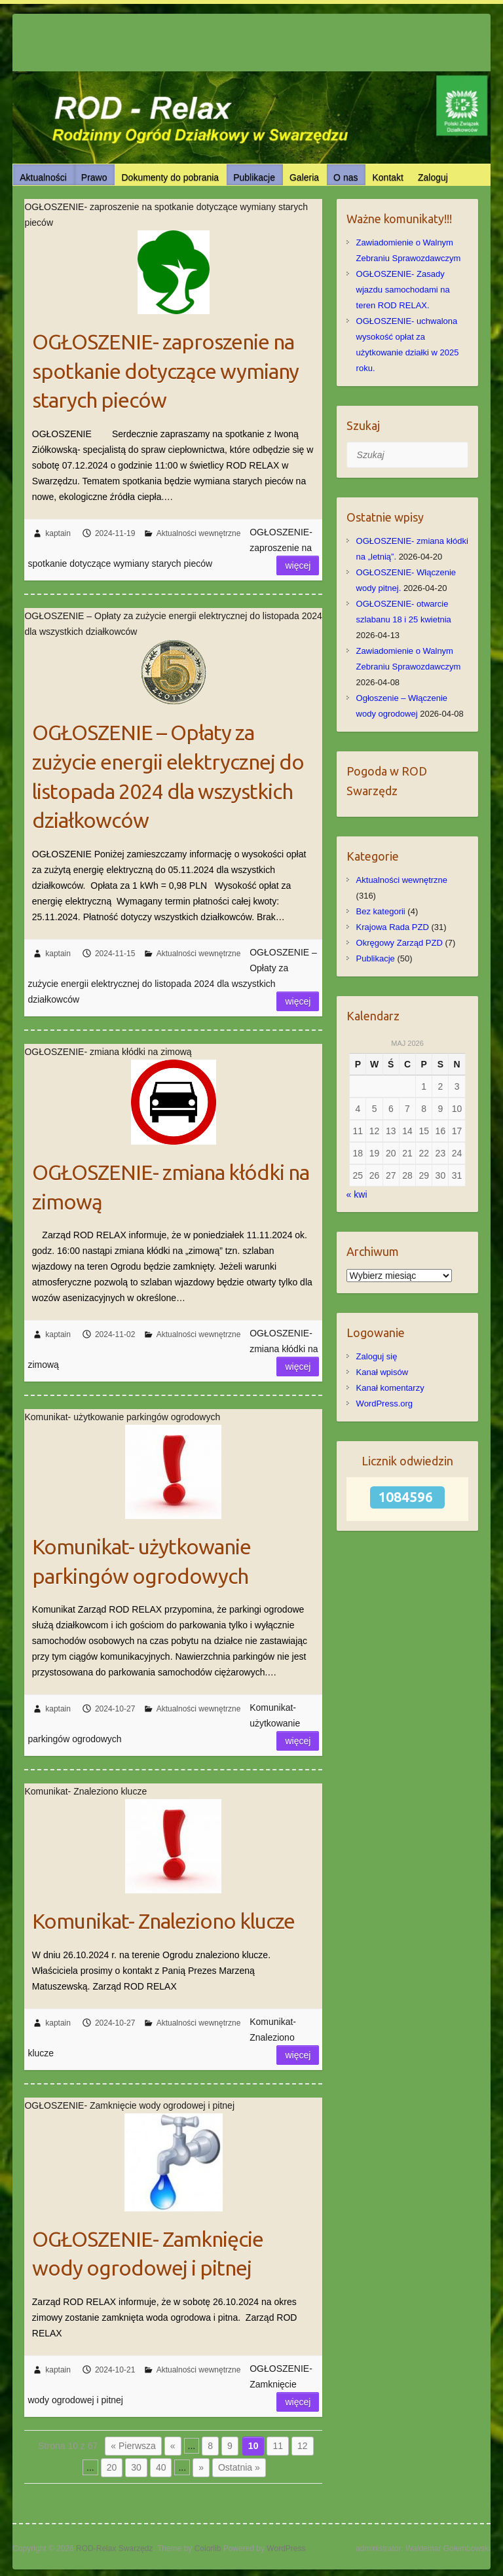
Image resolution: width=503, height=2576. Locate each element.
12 (302, 2446)
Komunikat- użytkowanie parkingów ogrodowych (141, 1561)
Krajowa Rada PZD (392, 927)
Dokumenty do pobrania (170, 177)
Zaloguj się (377, 1356)
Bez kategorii (380, 911)
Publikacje (254, 177)
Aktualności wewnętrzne (199, 533)
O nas (345, 177)
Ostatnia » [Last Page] (239, 2467)
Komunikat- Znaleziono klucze (163, 1921)
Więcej (297, 565)
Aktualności (43, 177)
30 (136, 2467)
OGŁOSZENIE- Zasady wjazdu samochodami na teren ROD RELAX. (403, 289)
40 (161, 2467)
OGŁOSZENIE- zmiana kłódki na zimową (170, 1186)
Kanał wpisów (382, 1372)
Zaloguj (433, 177)
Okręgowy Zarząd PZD (399, 943)
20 (112, 2467)
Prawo (94, 177)
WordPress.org (384, 1403)
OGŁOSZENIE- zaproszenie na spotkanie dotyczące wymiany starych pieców (165, 371)
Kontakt (387, 177)
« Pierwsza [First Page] (133, 2446)
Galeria (304, 177)
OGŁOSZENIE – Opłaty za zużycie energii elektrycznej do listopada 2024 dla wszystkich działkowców (168, 776)
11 (277, 2446)
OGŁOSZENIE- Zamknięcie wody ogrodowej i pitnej (147, 2253)
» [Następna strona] (201, 2467)
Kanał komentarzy (390, 1388)
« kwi (356, 1194)
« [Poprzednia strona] (173, 2446)
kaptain (58, 533)
